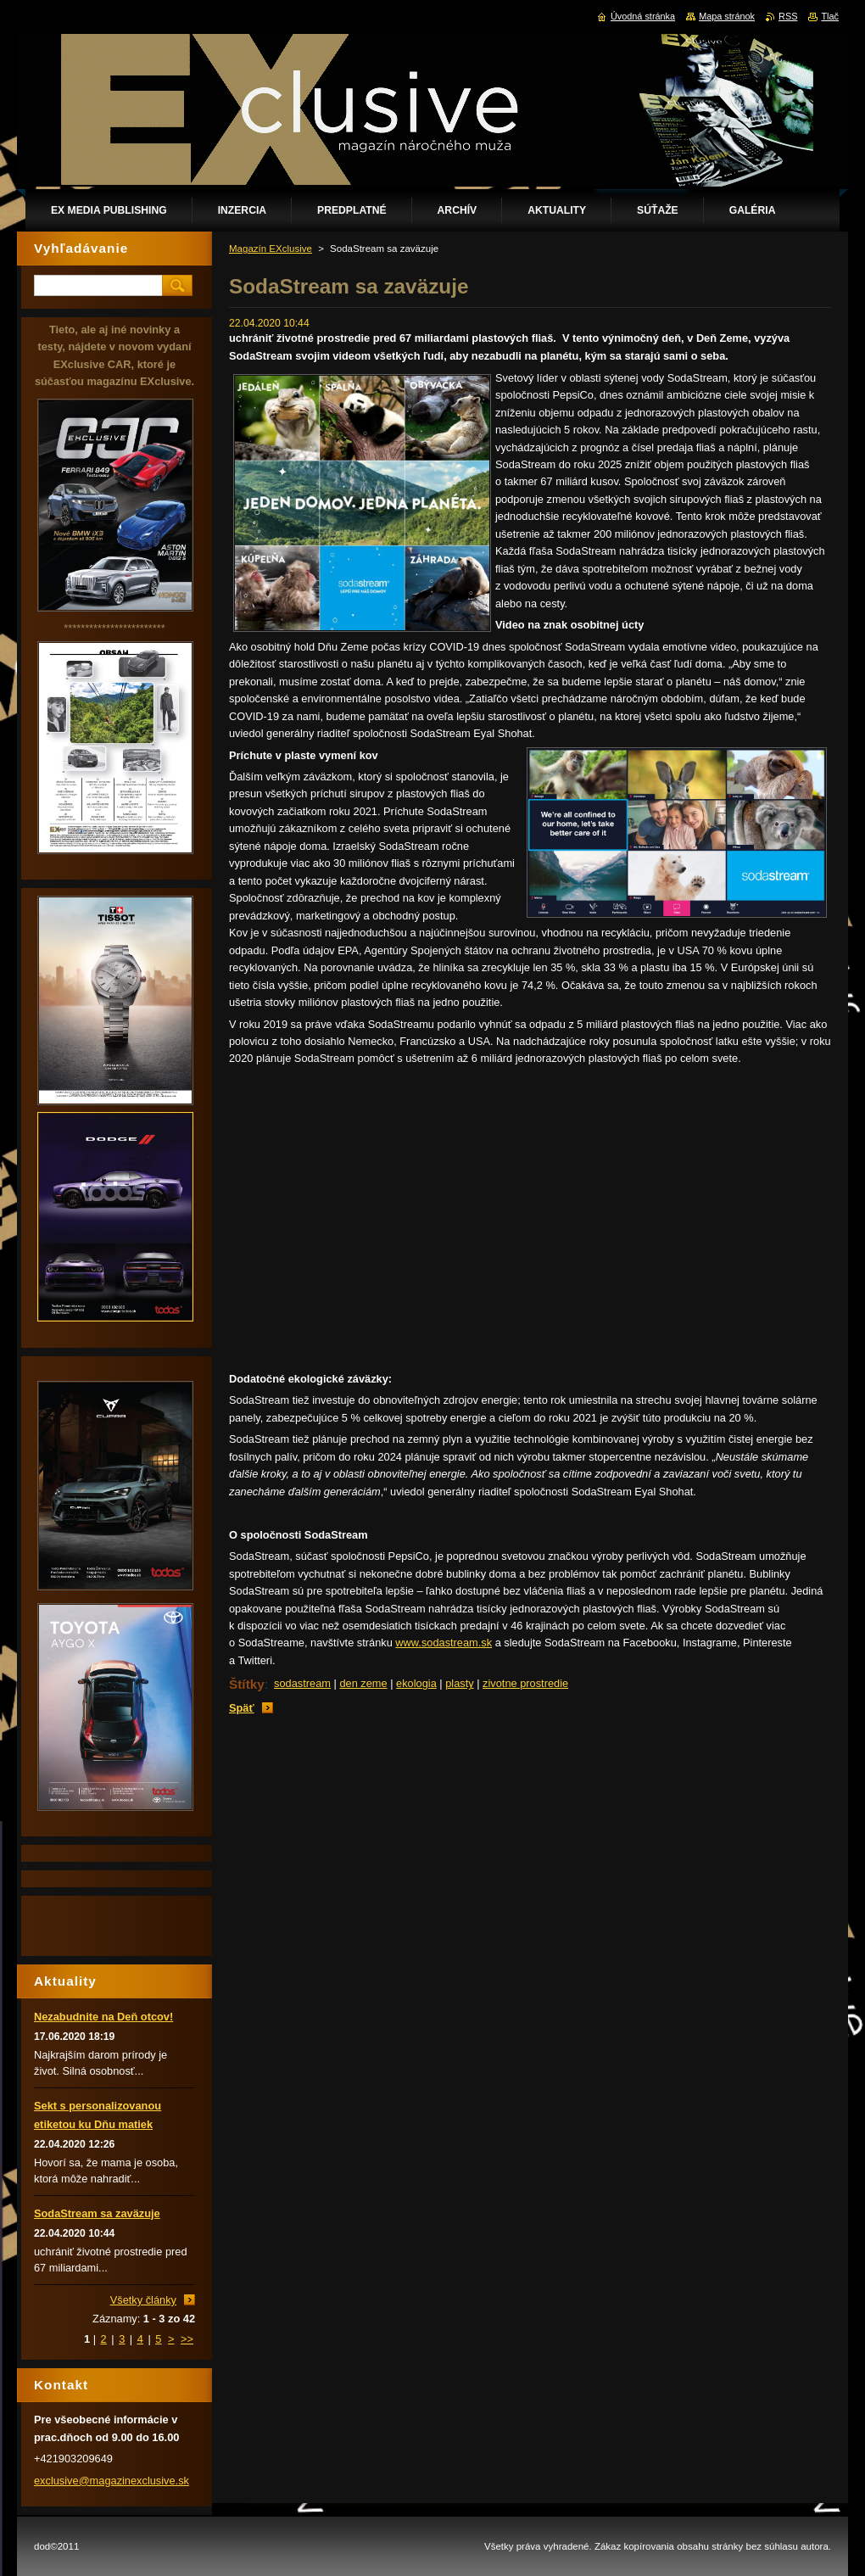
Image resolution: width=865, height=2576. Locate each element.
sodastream (302, 1683)
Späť (241, 1708)
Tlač (830, 16)
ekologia (416, 1683)
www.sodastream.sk (443, 1642)
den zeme (363, 1683)
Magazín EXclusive (270, 248)
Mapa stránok (727, 16)
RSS (787, 16)
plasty (459, 1683)
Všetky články (143, 2300)
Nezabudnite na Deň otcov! (103, 2016)
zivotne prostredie (525, 1683)
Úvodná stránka (643, 16)
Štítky (247, 1684)
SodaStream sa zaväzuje (97, 2213)
